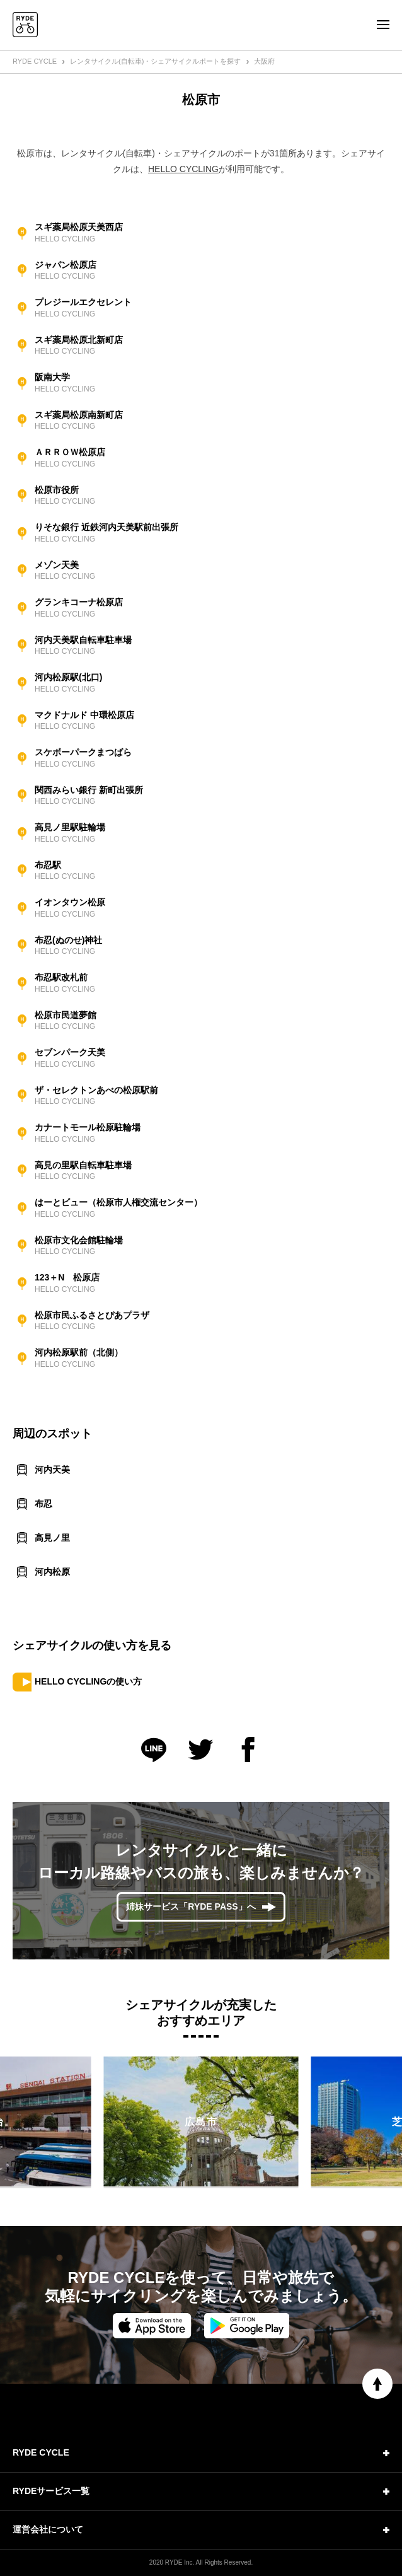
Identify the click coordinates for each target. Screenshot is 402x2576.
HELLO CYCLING (183, 169)
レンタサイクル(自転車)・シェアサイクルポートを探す (155, 61)
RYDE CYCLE (35, 61)
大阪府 (264, 61)
